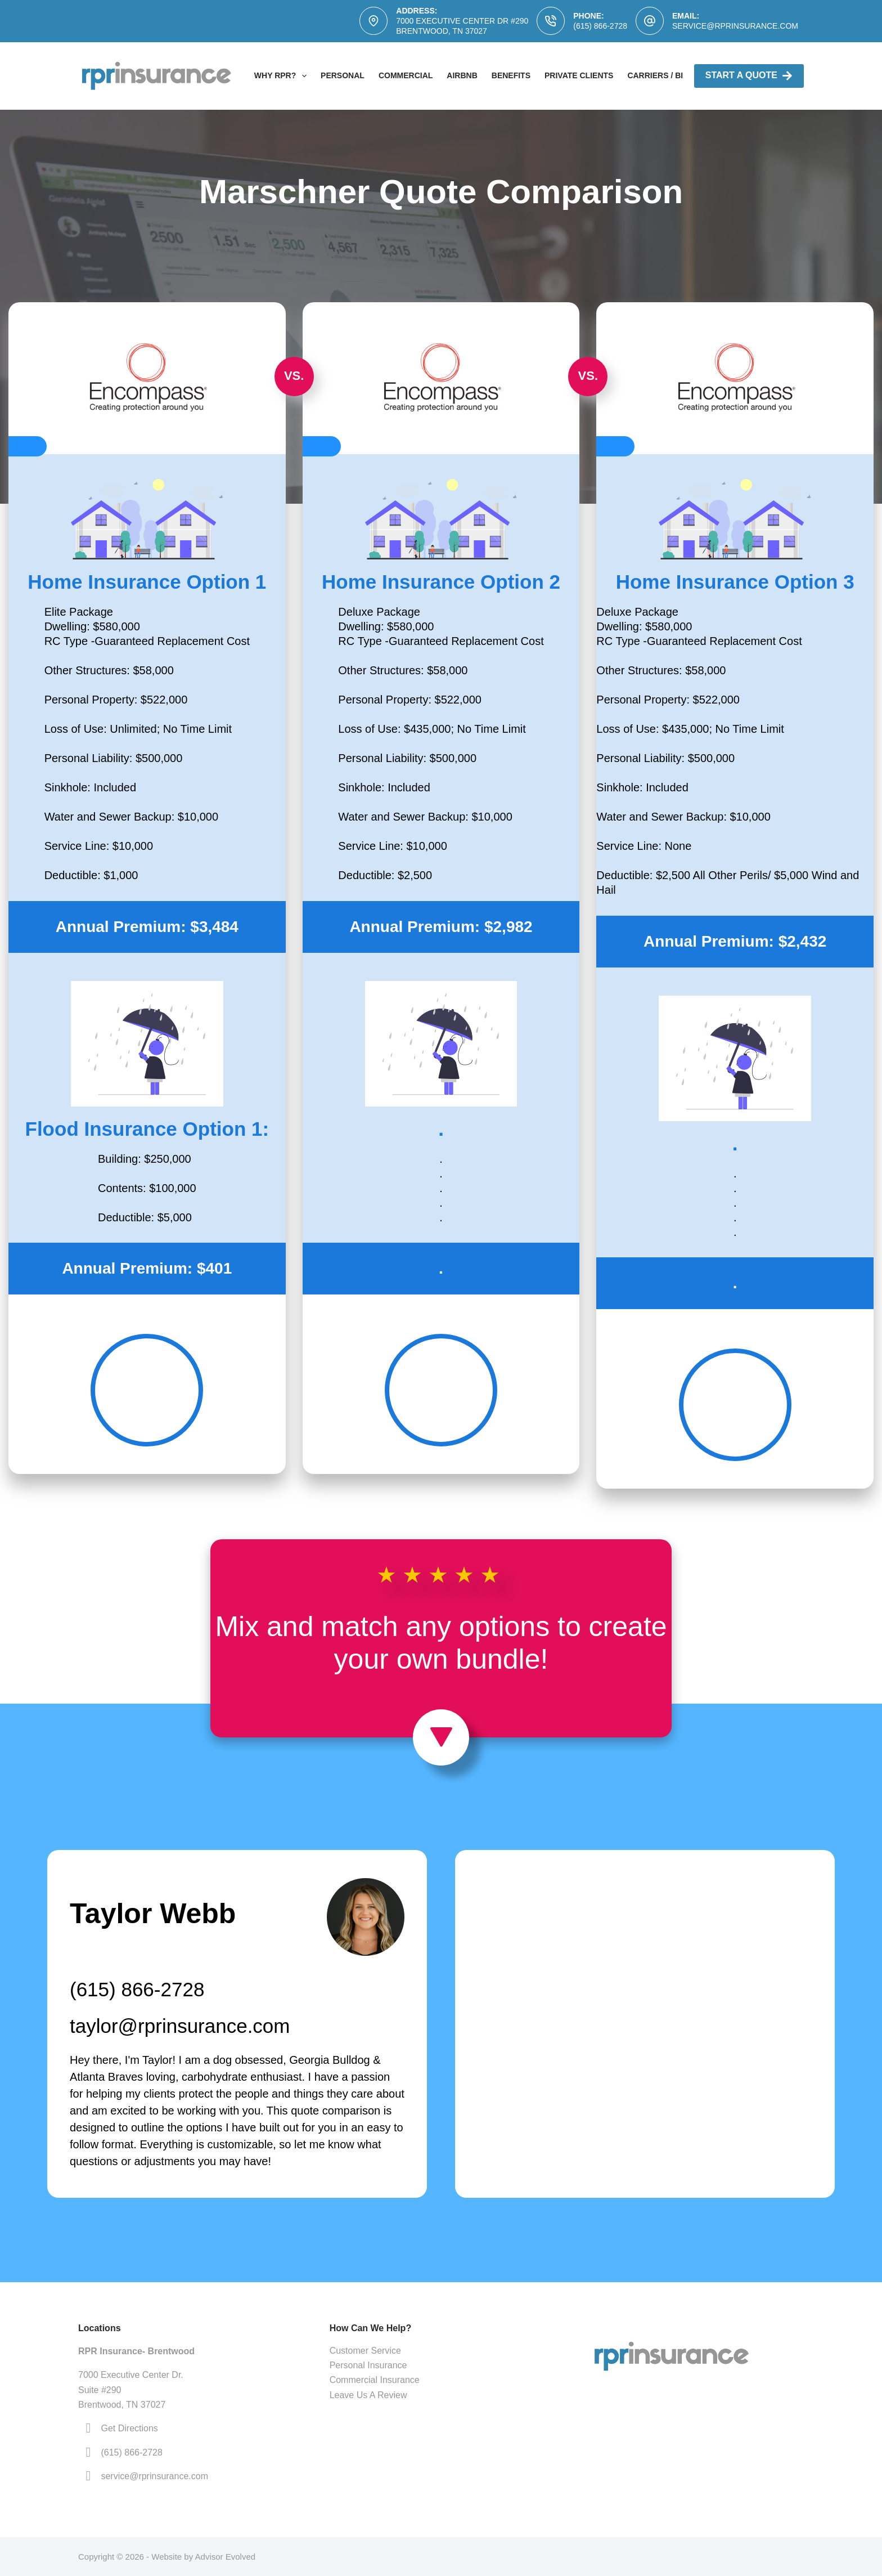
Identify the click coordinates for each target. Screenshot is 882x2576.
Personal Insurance (368, 2365)
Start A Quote (749, 75)
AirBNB (462, 75)
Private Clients (578, 75)
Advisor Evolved (225, 2556)
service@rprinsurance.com (735, 25)
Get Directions (129, 2428)
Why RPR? (282, 76)
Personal (342, 75)
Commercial (406, 75)
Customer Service (365, 2350)
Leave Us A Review (368, 2395)
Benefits (511, 75)
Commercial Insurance (375, 2380)
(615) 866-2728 (600, 25)
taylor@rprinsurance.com (180, 2026)
